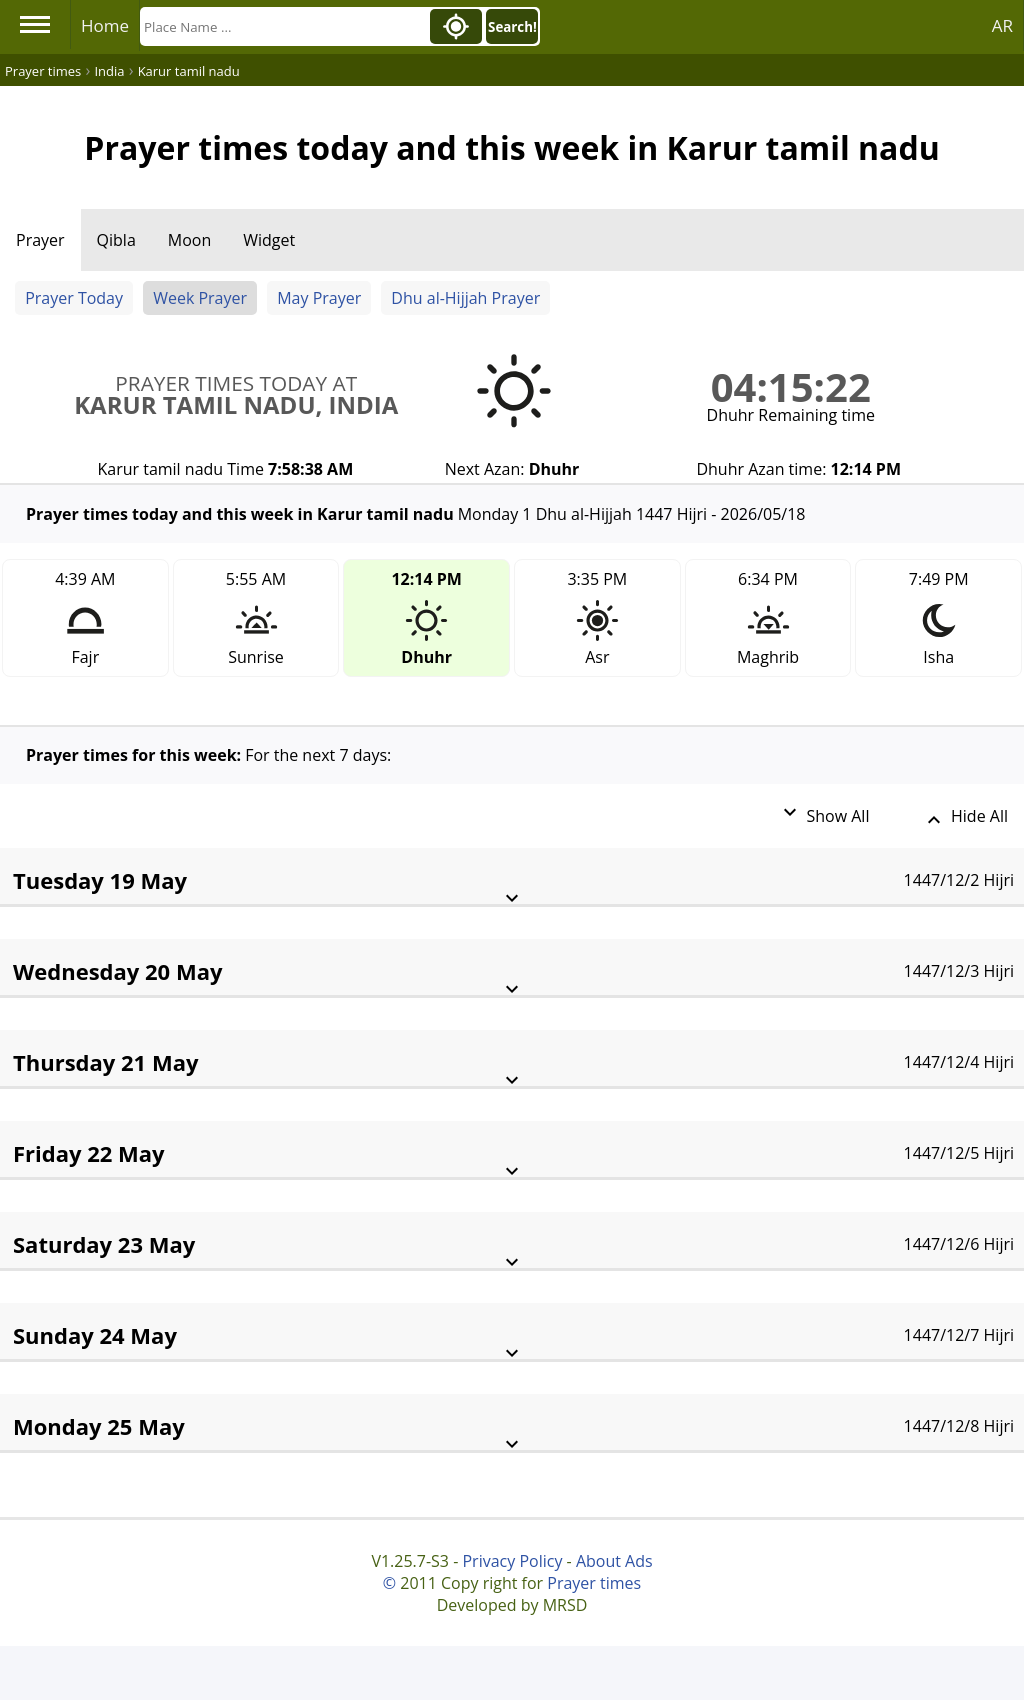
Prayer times (594, 1583)
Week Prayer (200, 298)
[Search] (283, 26)
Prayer (40, 240)
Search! (512, 27)
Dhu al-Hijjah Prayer (465, 298)
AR (1002, 25)
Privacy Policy (512, 1561)
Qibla (116, 240)
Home (105, 25)
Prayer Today (74, 298)
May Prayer (319, 298)
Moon (189, 240)
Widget (269, 240)
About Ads (614, 1561)
